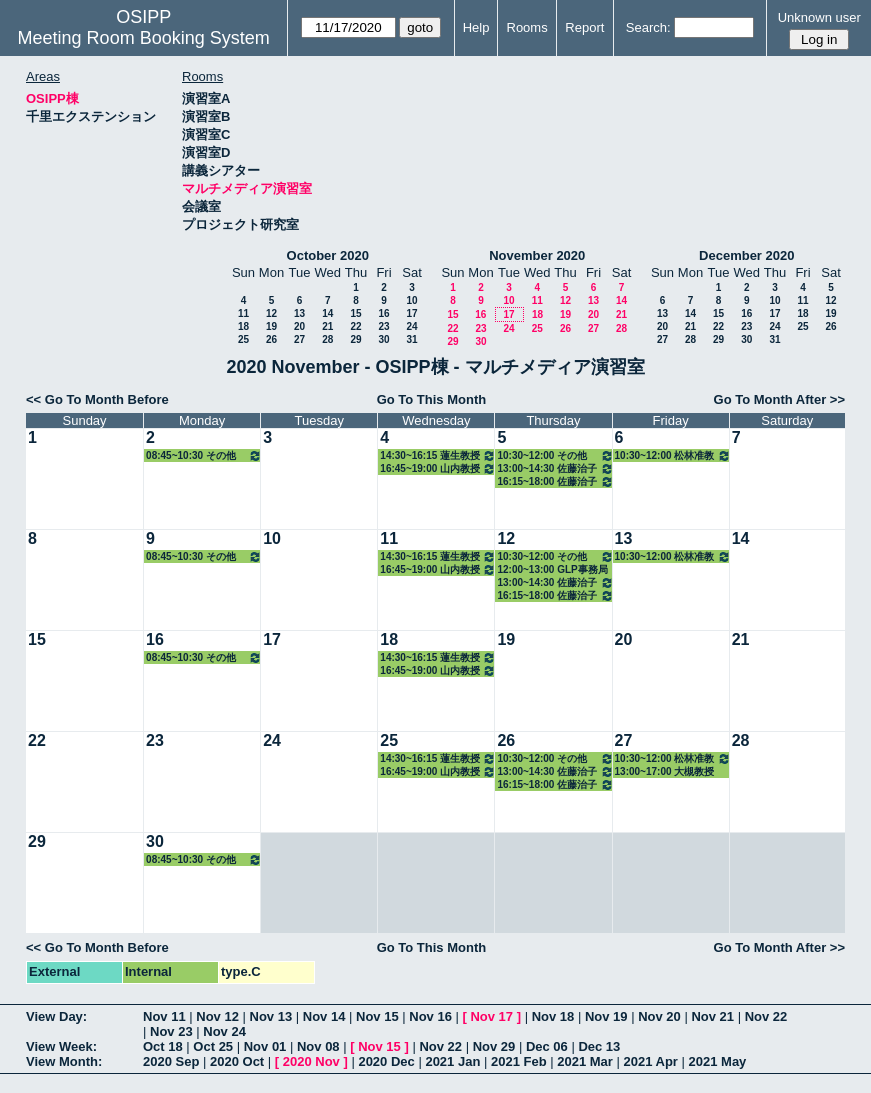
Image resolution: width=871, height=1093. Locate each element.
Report (584, 27)
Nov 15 (377, 1016)
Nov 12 (217, 1016)
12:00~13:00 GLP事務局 (552, 569)
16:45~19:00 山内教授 (438, 468)
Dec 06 (547, 1046)
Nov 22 (766, 1016)
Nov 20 (659, 1016)
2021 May (718, 1061)
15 (355, 313)
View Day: (56, 1016)
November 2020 (537, 255)
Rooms (527, 27)
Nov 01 (265, 1046)
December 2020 (746, 255)
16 (383, 313)
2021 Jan (452, 1061)
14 (327, 313)
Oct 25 (213, 1046)
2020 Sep (171, 1061)
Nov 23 (171, 1031)
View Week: (61, 1046)
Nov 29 (494, 1046)
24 (411, 326)
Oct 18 (163, 1046)
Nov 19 (606, 1016)
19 (271, 326)
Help (476, 27)
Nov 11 (164, 1016)
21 (327, 326)
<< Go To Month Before (97, 399)
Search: (648, 27)
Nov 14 (324, 1016)
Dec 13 (599, 1046)
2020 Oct (237, 1061)
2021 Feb (519, 1061)
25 (243, 339)
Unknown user (819, 17)
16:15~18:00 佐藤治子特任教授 (555, 481)
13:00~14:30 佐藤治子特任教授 (555, 468)
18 (243, 326)
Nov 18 (553, 1016)
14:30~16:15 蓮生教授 (438, 455)
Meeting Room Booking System (144, 38)
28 (327, 339)
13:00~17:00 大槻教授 (665, 771)
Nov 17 (491, 1016)
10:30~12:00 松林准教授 (673, 455)
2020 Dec (386, 1061)
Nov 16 (430, 1016)
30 (383, 339)
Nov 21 (712, 1016)
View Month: (64, 1061)
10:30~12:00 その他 (555, 455)
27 (299, 339)
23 (383, 326)
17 (411, 313)
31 (411, 339)
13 (299, 313)
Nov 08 (318, 1046)
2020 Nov (311, 1061)
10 (411, 300)
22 (355, 326)
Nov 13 (271, 1016)
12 (271, 313)
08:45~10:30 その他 (204, 455)
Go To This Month (432, 399)
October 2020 (328, 255)
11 (243, 313)
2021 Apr (650, 1061)
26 (271, 339)
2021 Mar (585, 1061)
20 (299, 326)
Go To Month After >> (779, 399)
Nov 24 (224, 1031)
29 (355, 339)
